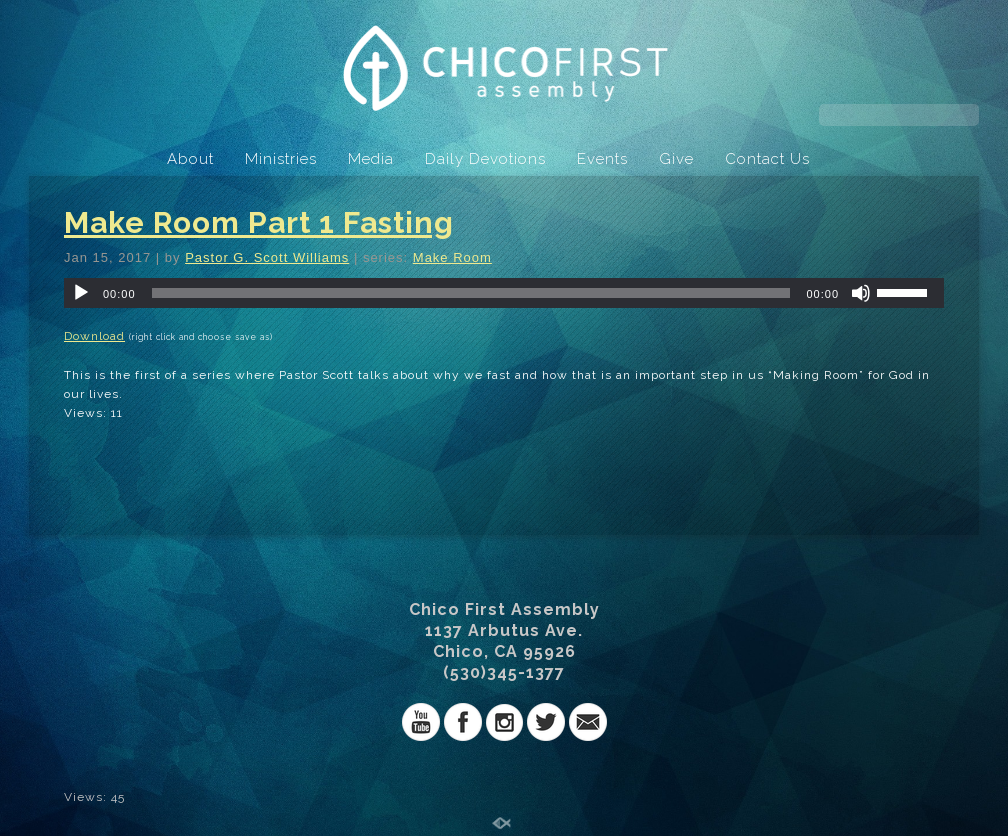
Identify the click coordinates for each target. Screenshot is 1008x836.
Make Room (452, 257)
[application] (504, 293)
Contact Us (767, 159)
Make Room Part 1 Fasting (259, 222)
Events (602, 159)
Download (94, 336)
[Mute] (861, 293)
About (190, 159)
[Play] (81, 293)
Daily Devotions (485, 159)
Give (676, 159)
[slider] (471, 293)
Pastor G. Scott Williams (267, 257)
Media (371, 159)
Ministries (281, 159)
